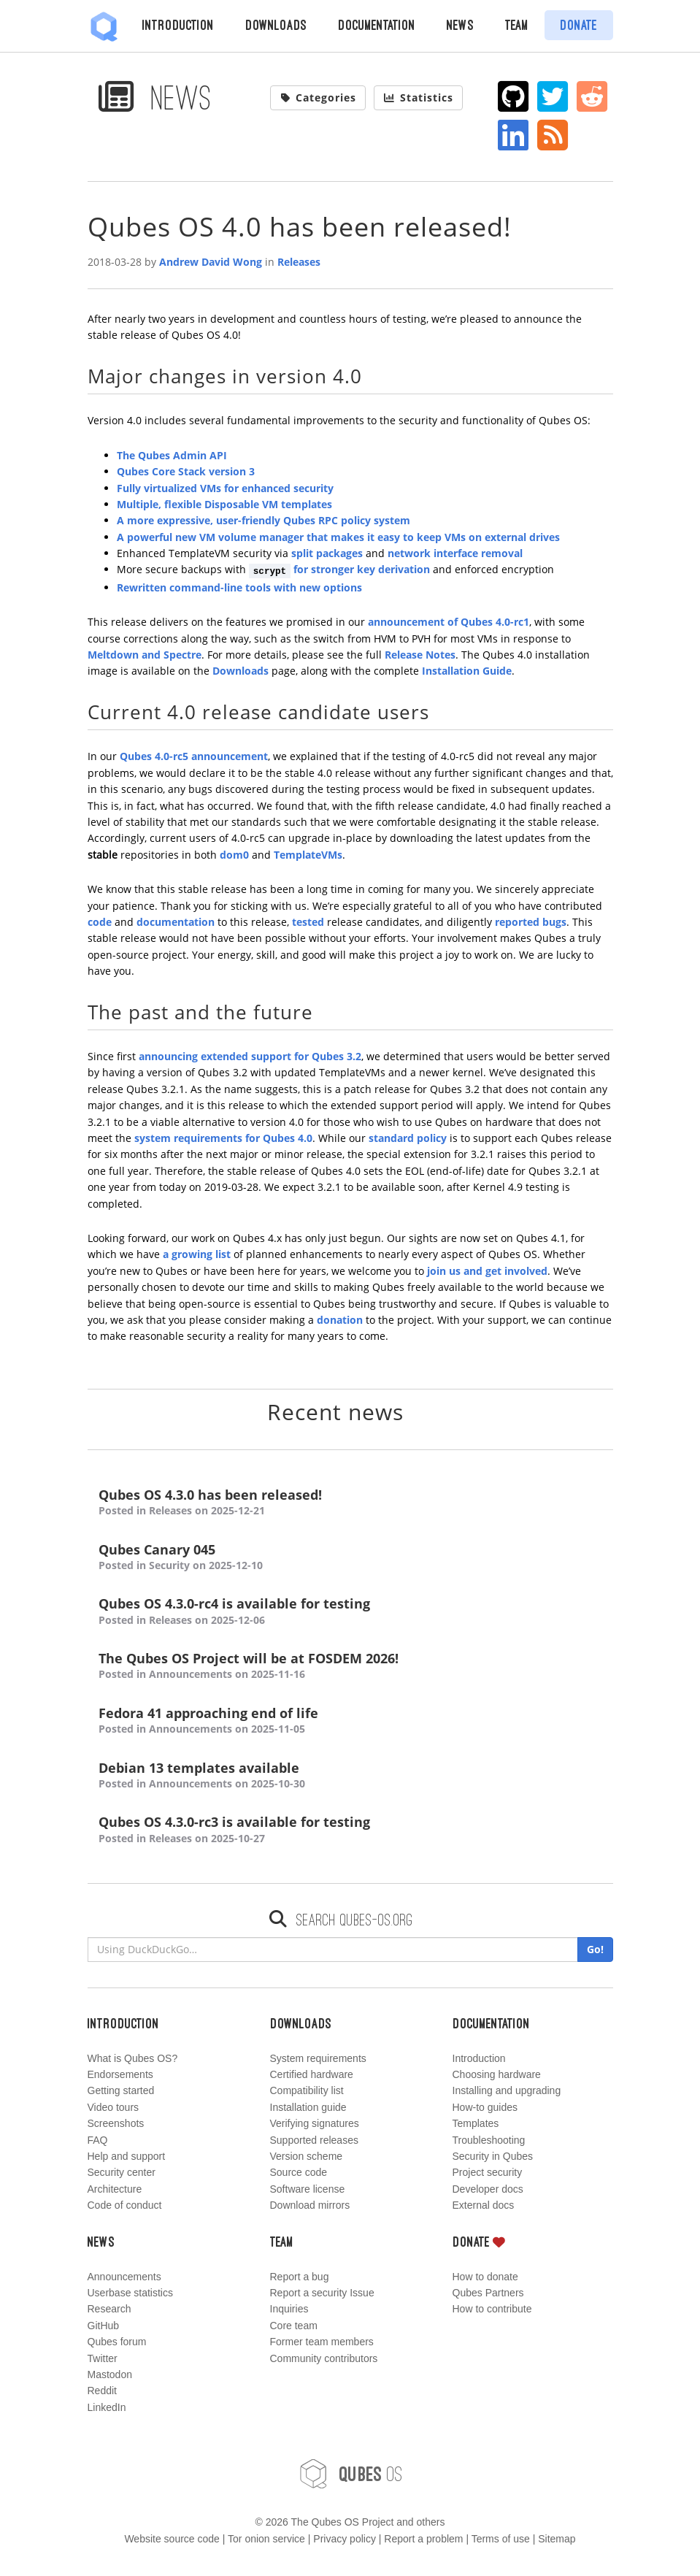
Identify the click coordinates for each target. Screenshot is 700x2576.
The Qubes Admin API (172, 455)
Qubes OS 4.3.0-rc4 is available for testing (350, 1611)
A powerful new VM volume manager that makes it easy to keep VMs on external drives (338, 537)
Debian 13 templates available (350, 1776)
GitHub (104, 2325)
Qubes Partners (488, 2293)
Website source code (171, 2539)
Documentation (376, 25)
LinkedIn (107, 2407)
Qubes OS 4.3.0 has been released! (350, 1503)
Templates (476, 2123)
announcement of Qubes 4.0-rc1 (448, 622)
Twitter (103, 2358)
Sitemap (556, 2539)
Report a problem (423, 2539)
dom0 (234, 855)
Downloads (276, 25)
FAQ (98, 2140)
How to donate (485, 2276)
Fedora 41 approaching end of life (350, 1721)
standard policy (408, 1138)
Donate (578, 25)
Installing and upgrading (507, 2090)
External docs (484, 2205)
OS (350, 2473)
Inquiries (289, 2309)
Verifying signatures (314, 2123)
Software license (307, 2189)
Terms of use (501, 2539)
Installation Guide (467, 671)
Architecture (115, 2189)
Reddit (102, 2390)
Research (109, 2309)
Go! (595, 1949)
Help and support (127, 2156)
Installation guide (308, 2107)
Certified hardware (311, 2074)
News (460, 25)
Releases (298, 262)
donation (340, 1320)
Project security (488, 2172)
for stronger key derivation (340, 569)
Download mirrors (310, 2205)
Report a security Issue (322, 2293)
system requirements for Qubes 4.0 (223, 1138)
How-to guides (485, 2107)
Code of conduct (125, 2205)
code (100, 922)
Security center (121, 2172)
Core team (294, 2325)
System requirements (318, 2058)
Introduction (178, 25)
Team (516, 25)
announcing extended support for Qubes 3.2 (250, 1056)
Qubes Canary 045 (350, 1557)
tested (308, 922)
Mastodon (110, 2374)
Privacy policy (344, 2539)
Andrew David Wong (210, 262)
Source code (299, 2172)
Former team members (322, 2341)
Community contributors (324, 2358)
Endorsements (120, 2074)
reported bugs (530, 922)
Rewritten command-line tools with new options (239, 587)
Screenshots (116, 2123)
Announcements (124, 2276)
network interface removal (455, 553)
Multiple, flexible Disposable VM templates (224, 504)
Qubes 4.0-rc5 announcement (194, 756)
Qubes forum (117, 2341)
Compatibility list (307, 2090)
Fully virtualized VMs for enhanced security (225, 488)
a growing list (197, 1254)
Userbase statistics (130, 2293)
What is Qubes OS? (133, 2058)
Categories (318, 97)
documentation (175, 922)
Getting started (121, 2090)
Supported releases (314, 2140)
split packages (327, 553)
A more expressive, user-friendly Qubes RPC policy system (263, 520)
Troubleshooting (489, 2140)
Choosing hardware (497, 2074)
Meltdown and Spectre (144, 655)
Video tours (113, 2107)
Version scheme (306, 2156)
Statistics (418, 97)
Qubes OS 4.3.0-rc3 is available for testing (350, 1830)
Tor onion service (266, 2539)
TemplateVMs (308, 855)
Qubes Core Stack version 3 (186, 471)
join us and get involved (487, 1271)
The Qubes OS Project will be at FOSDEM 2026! (350, 1666)
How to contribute (492, 2309)
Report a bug (299, 2276)
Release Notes (420, 655)
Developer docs (488, 2189)
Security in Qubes (493, 2156)
